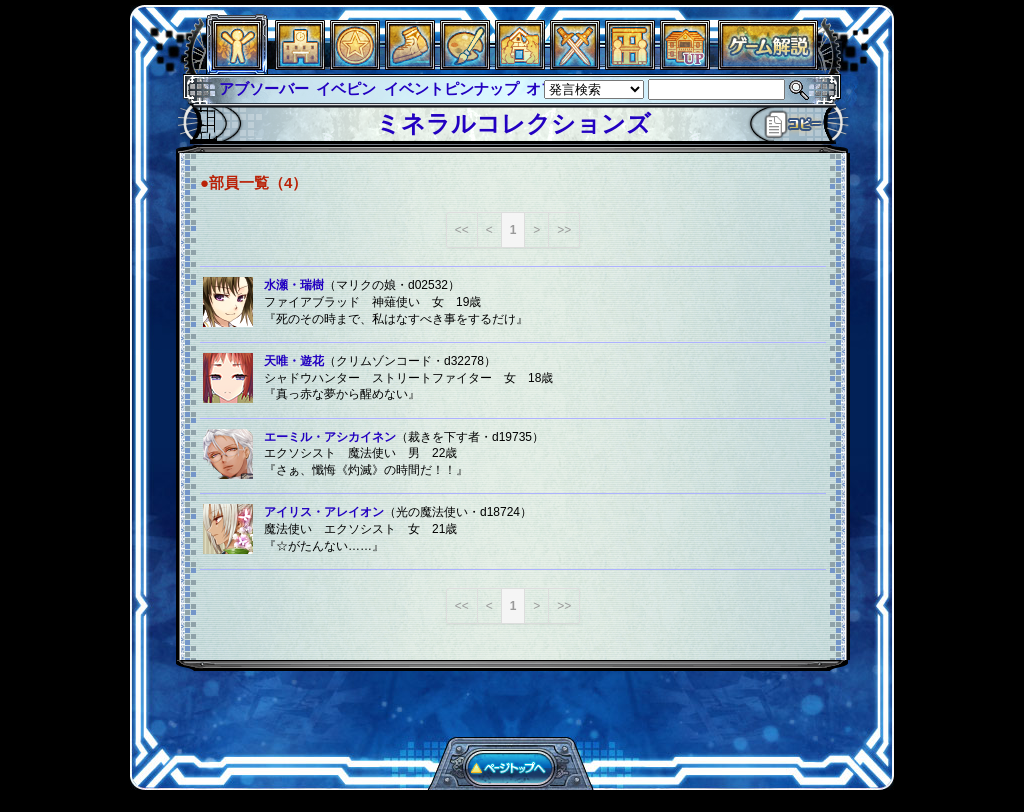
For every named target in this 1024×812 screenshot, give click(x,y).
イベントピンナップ (451, 88)
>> (564, 230)
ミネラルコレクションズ (513, 123)
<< (462, 230)
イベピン (346, 88)
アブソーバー (264, 88)
